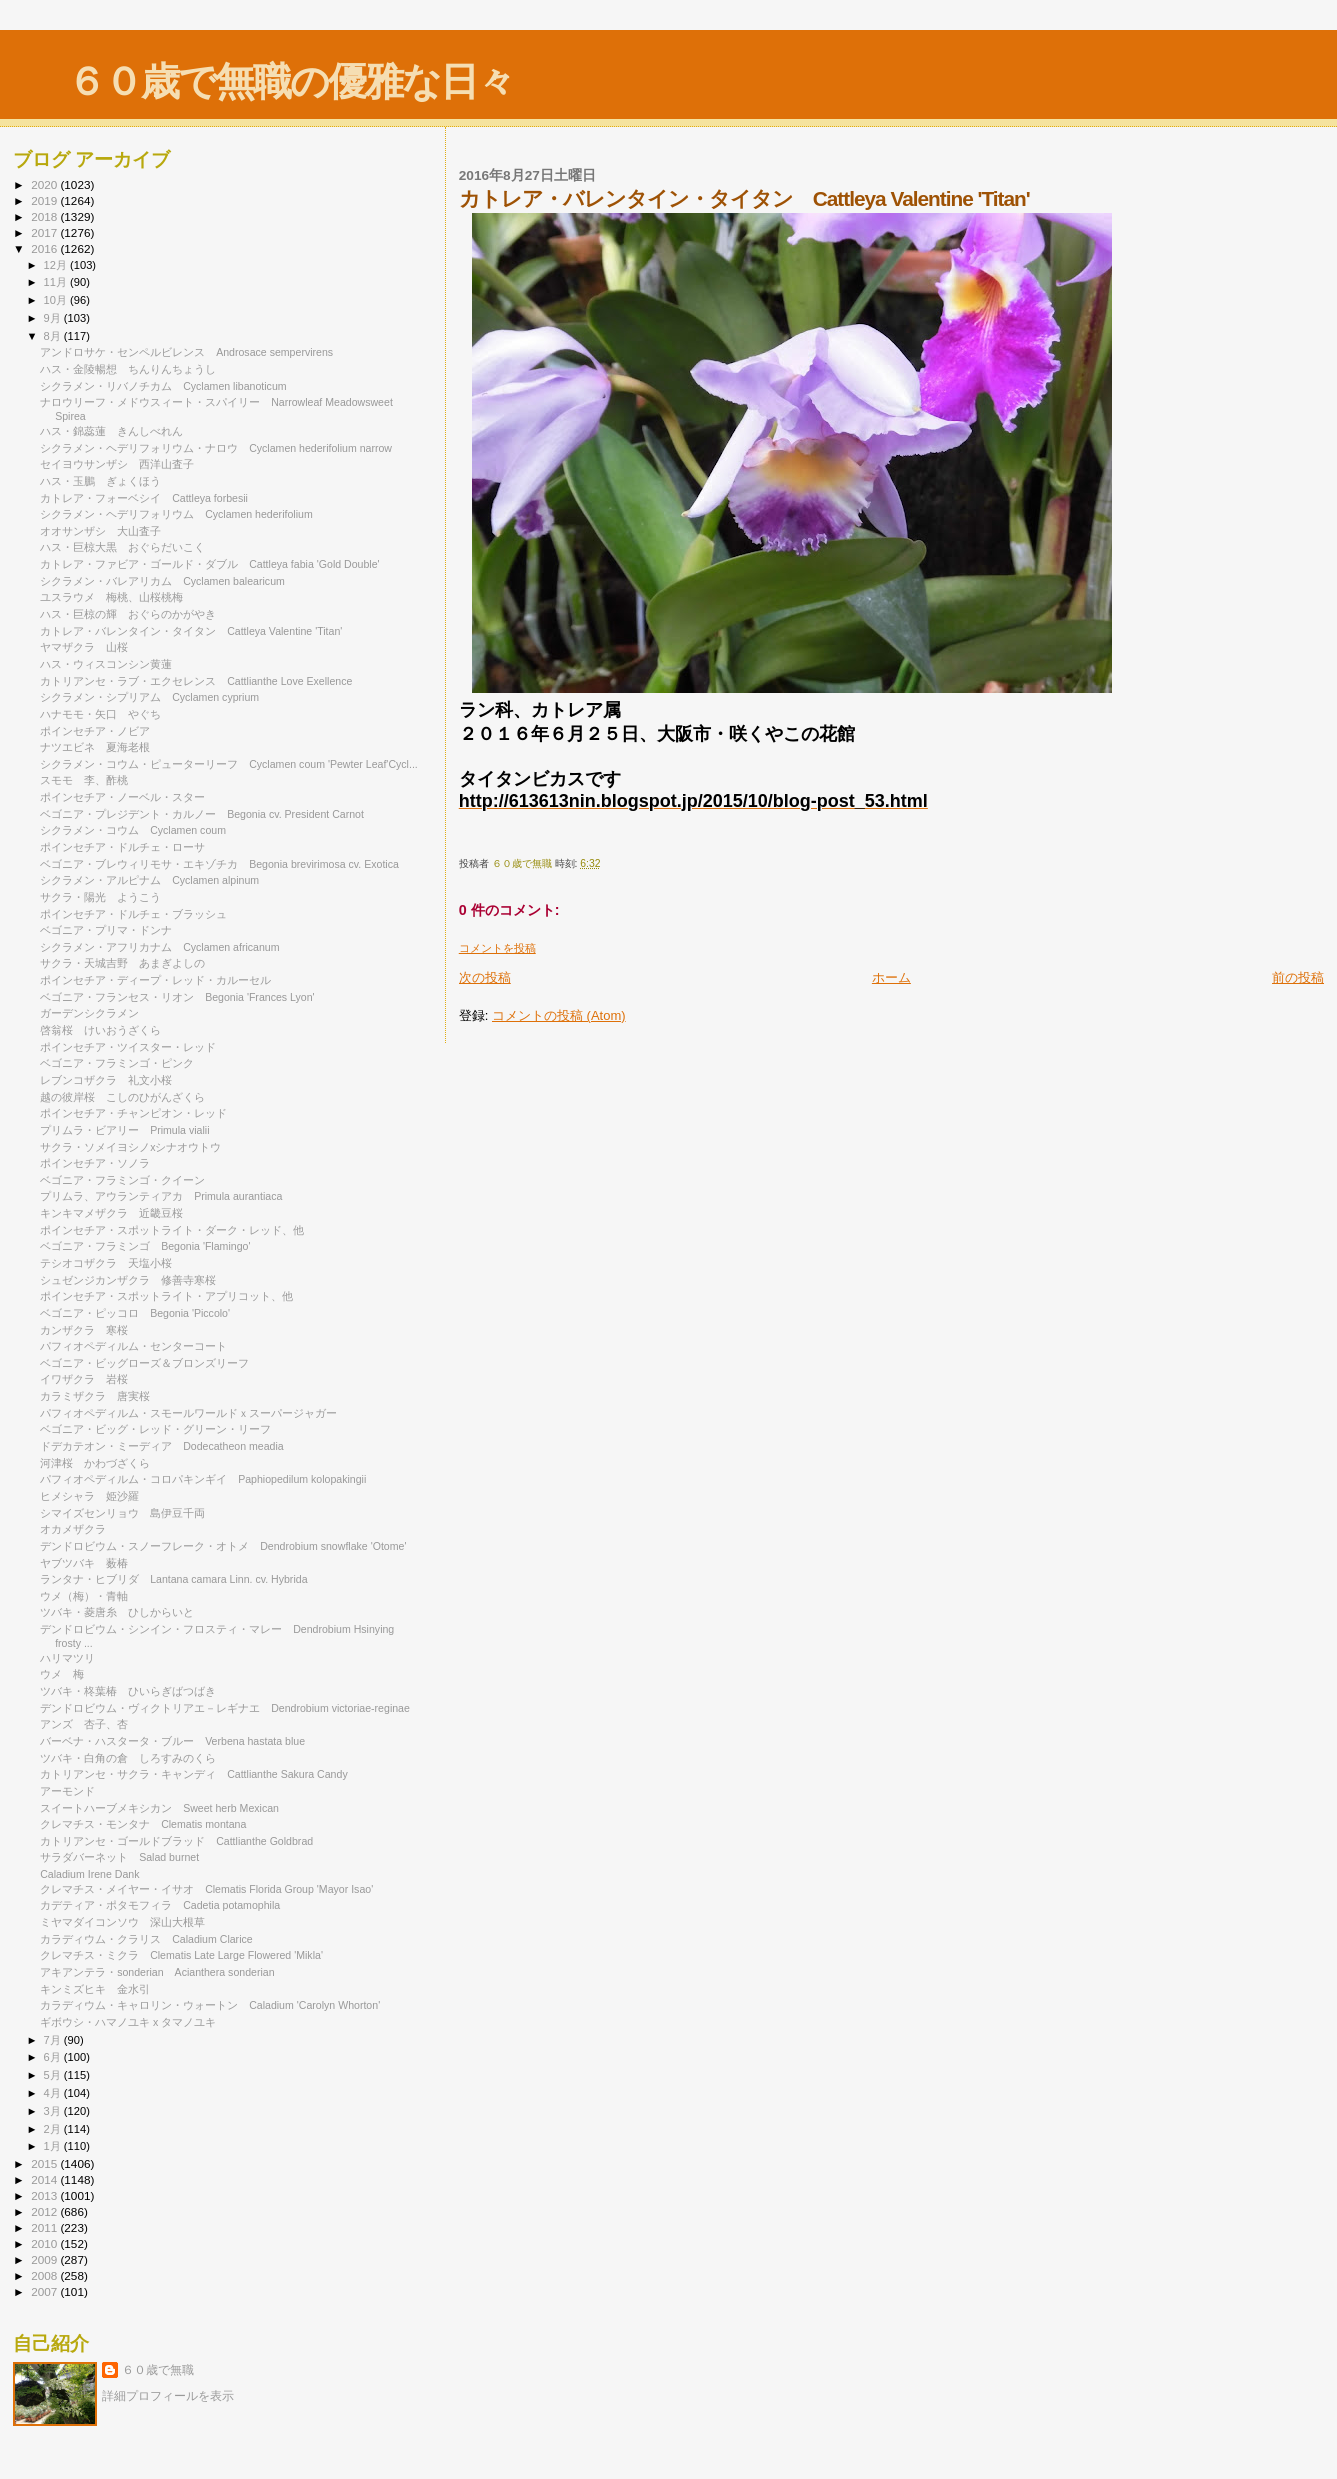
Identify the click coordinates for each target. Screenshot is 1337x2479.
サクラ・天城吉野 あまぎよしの (122, 963)
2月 (54, 2129)
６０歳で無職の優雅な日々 (290, 81)
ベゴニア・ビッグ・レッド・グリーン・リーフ (161, 1429)
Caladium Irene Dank (89, 1874)
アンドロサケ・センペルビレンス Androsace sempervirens (186, 352)
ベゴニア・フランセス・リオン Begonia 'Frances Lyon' (177, 997)
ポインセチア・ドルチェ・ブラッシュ (133, 914)
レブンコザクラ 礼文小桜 (106, 1080)
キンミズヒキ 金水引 (95, 1989)
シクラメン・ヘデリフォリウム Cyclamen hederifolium (176, 514)
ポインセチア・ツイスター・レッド (133, 1047)
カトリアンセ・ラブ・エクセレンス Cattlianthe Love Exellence (196, 681)
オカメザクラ (84, 1529)
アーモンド (67, 1791)
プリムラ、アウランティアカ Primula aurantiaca (161, 1196)
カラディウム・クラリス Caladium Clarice (146, 1939)
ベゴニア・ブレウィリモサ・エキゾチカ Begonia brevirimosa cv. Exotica (219, 864)
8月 (54, 336)
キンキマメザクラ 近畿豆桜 (111, 1213)
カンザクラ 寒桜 (84, 1330)
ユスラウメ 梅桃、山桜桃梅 (111, 597)
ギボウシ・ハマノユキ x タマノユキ (128, 2022)
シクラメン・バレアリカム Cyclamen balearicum (162, 581)
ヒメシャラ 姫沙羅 (89, 1496)
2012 (45, 2211)
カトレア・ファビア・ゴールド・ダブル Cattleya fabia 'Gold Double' (209, 564)
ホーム (891, 977)
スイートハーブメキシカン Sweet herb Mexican (159, 1808)
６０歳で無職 (158, 2370)
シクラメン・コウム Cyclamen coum (133, 830)
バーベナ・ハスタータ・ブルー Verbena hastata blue (172, 1741)
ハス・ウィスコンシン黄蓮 (106, 664)
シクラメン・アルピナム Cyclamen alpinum (149, 880)
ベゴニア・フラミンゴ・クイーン (122, 1180)
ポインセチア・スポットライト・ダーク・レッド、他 (172, 1230)
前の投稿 (1298, 977)
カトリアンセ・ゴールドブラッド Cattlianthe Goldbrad (176, 1841)
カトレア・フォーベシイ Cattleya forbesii (144, 498)
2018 (45, 216)
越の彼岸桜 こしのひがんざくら (122, 1097)
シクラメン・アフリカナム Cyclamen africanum (159, 947)
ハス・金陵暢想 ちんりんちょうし (128, 369)
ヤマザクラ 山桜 (84, 647)
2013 (45, 2195)
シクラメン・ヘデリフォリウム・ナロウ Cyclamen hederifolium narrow (216, 448)
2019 (45, 200)
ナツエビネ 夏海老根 (95, 747)
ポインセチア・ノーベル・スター (122, 797)
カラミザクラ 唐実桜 (95, 1396)
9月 (54, 318)
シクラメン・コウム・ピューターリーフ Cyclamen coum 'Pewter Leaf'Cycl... (229, 764)
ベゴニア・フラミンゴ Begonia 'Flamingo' (145, 1246)
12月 (57, 265)
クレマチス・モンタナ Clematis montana (143, 1824)
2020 (45, 184)
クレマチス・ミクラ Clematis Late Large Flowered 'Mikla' (181, 1955)
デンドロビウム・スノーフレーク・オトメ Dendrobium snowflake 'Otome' (223, 1546)
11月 (57, 282)
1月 (54, 2146)
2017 (45, 232)
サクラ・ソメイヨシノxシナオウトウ (130, 1147)
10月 (57, 300)
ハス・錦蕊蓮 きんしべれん (111, 431)
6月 (54, 2057)
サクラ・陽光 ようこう (100, 897)
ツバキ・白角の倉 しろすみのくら (128, 1758)
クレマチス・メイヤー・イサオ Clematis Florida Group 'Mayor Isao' (206, 1889)
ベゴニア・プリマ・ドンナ (106, 930)
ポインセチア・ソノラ (95, 1163)
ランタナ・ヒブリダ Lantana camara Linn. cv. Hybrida (173, 1579)
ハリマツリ (67, 1658)
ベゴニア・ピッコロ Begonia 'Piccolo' (135, 1313)
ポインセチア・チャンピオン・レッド (133, 1113)
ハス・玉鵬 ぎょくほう (100, 481)
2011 (45, 2227)
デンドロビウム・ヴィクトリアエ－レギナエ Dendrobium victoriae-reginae (225, 1708)
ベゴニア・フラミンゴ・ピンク (117, 1063)
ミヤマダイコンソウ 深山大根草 (122, 1922)
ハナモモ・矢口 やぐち (100, 714)
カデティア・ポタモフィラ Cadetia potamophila (160, 1905)
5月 (54, 2075)
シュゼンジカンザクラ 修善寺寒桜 (128, 1280)
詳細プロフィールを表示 (168, 2396)
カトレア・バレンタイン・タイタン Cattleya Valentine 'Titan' (191, 631)
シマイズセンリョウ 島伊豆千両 (122, 1513)
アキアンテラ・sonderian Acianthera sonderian (157, 1972)
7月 (54, 2040)
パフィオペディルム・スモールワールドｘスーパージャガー (188, 1413)
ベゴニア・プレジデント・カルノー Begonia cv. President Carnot (202, 814)
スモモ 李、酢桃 (84, 780)
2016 (45, 248)
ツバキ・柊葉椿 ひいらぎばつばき (128, 1691)
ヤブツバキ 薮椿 (84, 1563)
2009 (45, 2259)
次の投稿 (485, 977)
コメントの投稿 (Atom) (559, 1015)
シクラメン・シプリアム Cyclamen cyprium (149, 697)
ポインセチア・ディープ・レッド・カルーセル (161, 980)
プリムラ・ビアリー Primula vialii (124, 1130)
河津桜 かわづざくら (95, 1463)
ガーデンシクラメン (95, 1013)
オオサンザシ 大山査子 (100, 531)
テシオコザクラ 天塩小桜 (106, 1263)
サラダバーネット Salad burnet (119, 1857)
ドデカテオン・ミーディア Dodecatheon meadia (162, 1446)
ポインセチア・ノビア (100, 731)
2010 (45, 2243)
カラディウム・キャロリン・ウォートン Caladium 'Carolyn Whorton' (210, 2005)
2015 (45, 2163)
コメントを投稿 (497, 948)
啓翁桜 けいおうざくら (100, 1030)
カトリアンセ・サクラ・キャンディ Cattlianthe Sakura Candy (194, 1774)
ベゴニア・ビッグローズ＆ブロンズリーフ (144, 1363)
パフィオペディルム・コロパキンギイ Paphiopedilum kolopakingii (203, 1479)
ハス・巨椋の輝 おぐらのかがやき (128, 614)
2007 (45, 2291)
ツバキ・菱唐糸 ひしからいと (117, 1612)
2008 (45, 2275)
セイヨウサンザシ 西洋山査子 (117, 464)
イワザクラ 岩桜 (84, 1379)
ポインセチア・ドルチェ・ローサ (122, 847)
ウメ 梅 (62, 1674)
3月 (54, 2111)
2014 (45, 2179)
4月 (54, 2093)
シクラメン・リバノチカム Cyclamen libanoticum (163, 386)
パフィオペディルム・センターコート (139, 1346)
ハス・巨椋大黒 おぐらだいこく (122, 547)
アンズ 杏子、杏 (84, 1724)
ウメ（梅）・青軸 (84, 1596)
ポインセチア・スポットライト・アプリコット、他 (166, 1296)
